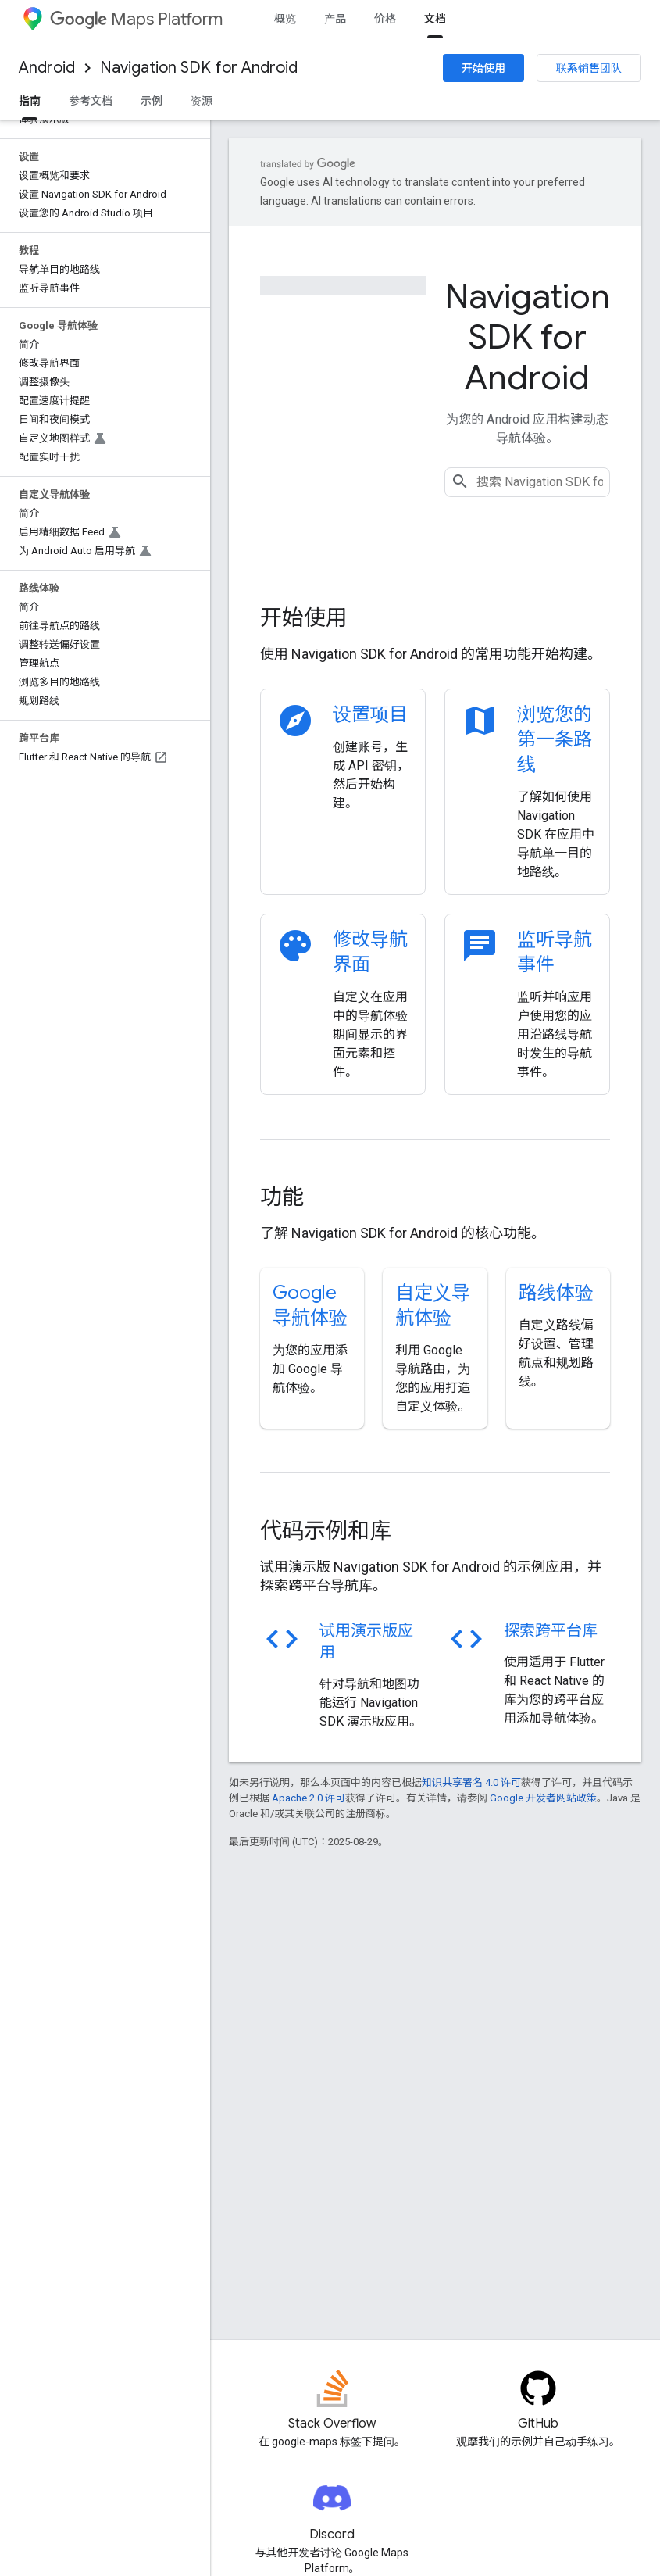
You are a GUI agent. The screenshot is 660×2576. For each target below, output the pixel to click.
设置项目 (370, 714)
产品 (335, 19)
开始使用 (483, 68)
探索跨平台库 (551, 1630)
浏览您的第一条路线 (554, 739)
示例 (151, 101)
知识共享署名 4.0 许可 (471, 1782)
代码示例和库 (325, 1530)
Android (47, 67)
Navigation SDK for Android (199, 67)
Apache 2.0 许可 (308, 1798)
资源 (201, 101)
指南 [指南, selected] (30, 101)
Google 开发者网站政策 (543, 1798)
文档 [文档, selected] (435, 19)
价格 (385, 19)
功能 (282, 1197)
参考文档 (90, 101)
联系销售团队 (589, 68)
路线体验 (556, 1292)
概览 (285, 19)
